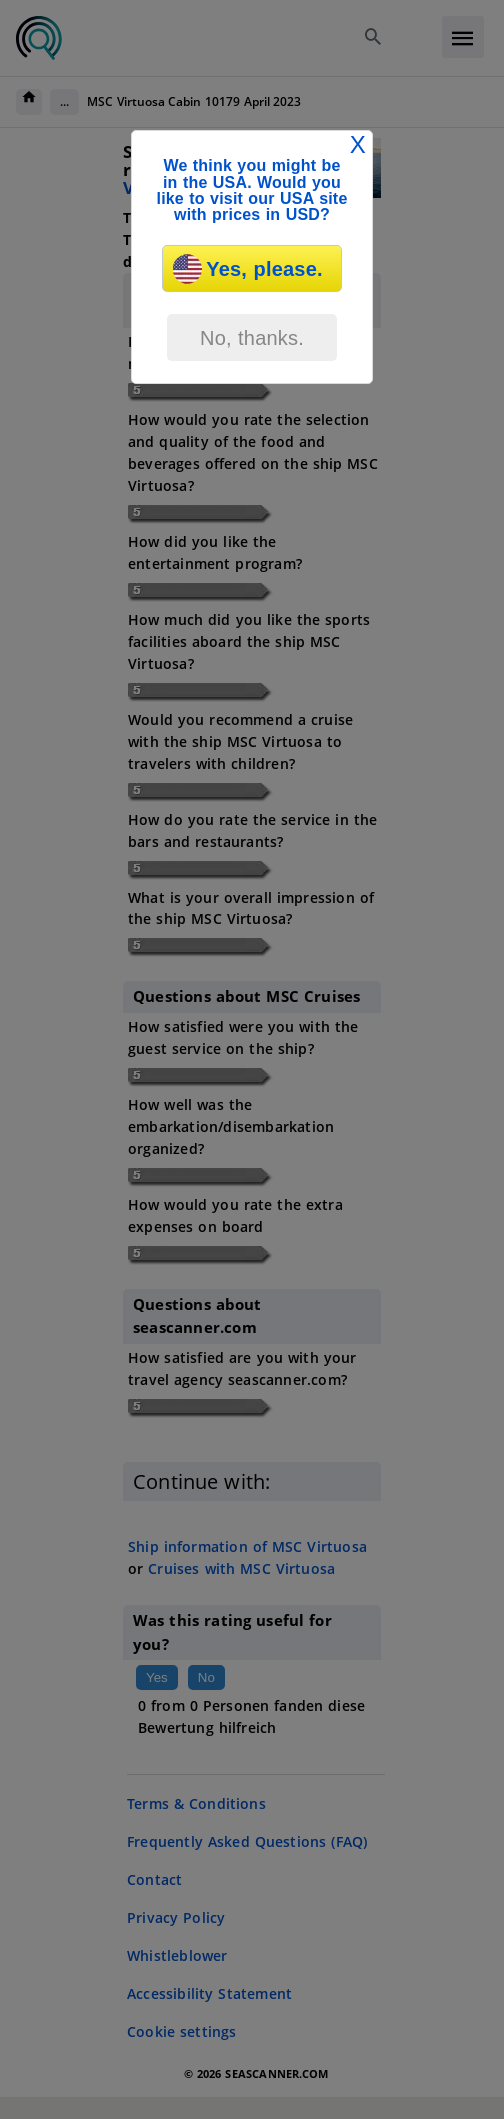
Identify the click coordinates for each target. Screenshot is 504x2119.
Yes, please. (247, 269)
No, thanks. (252, 338)
